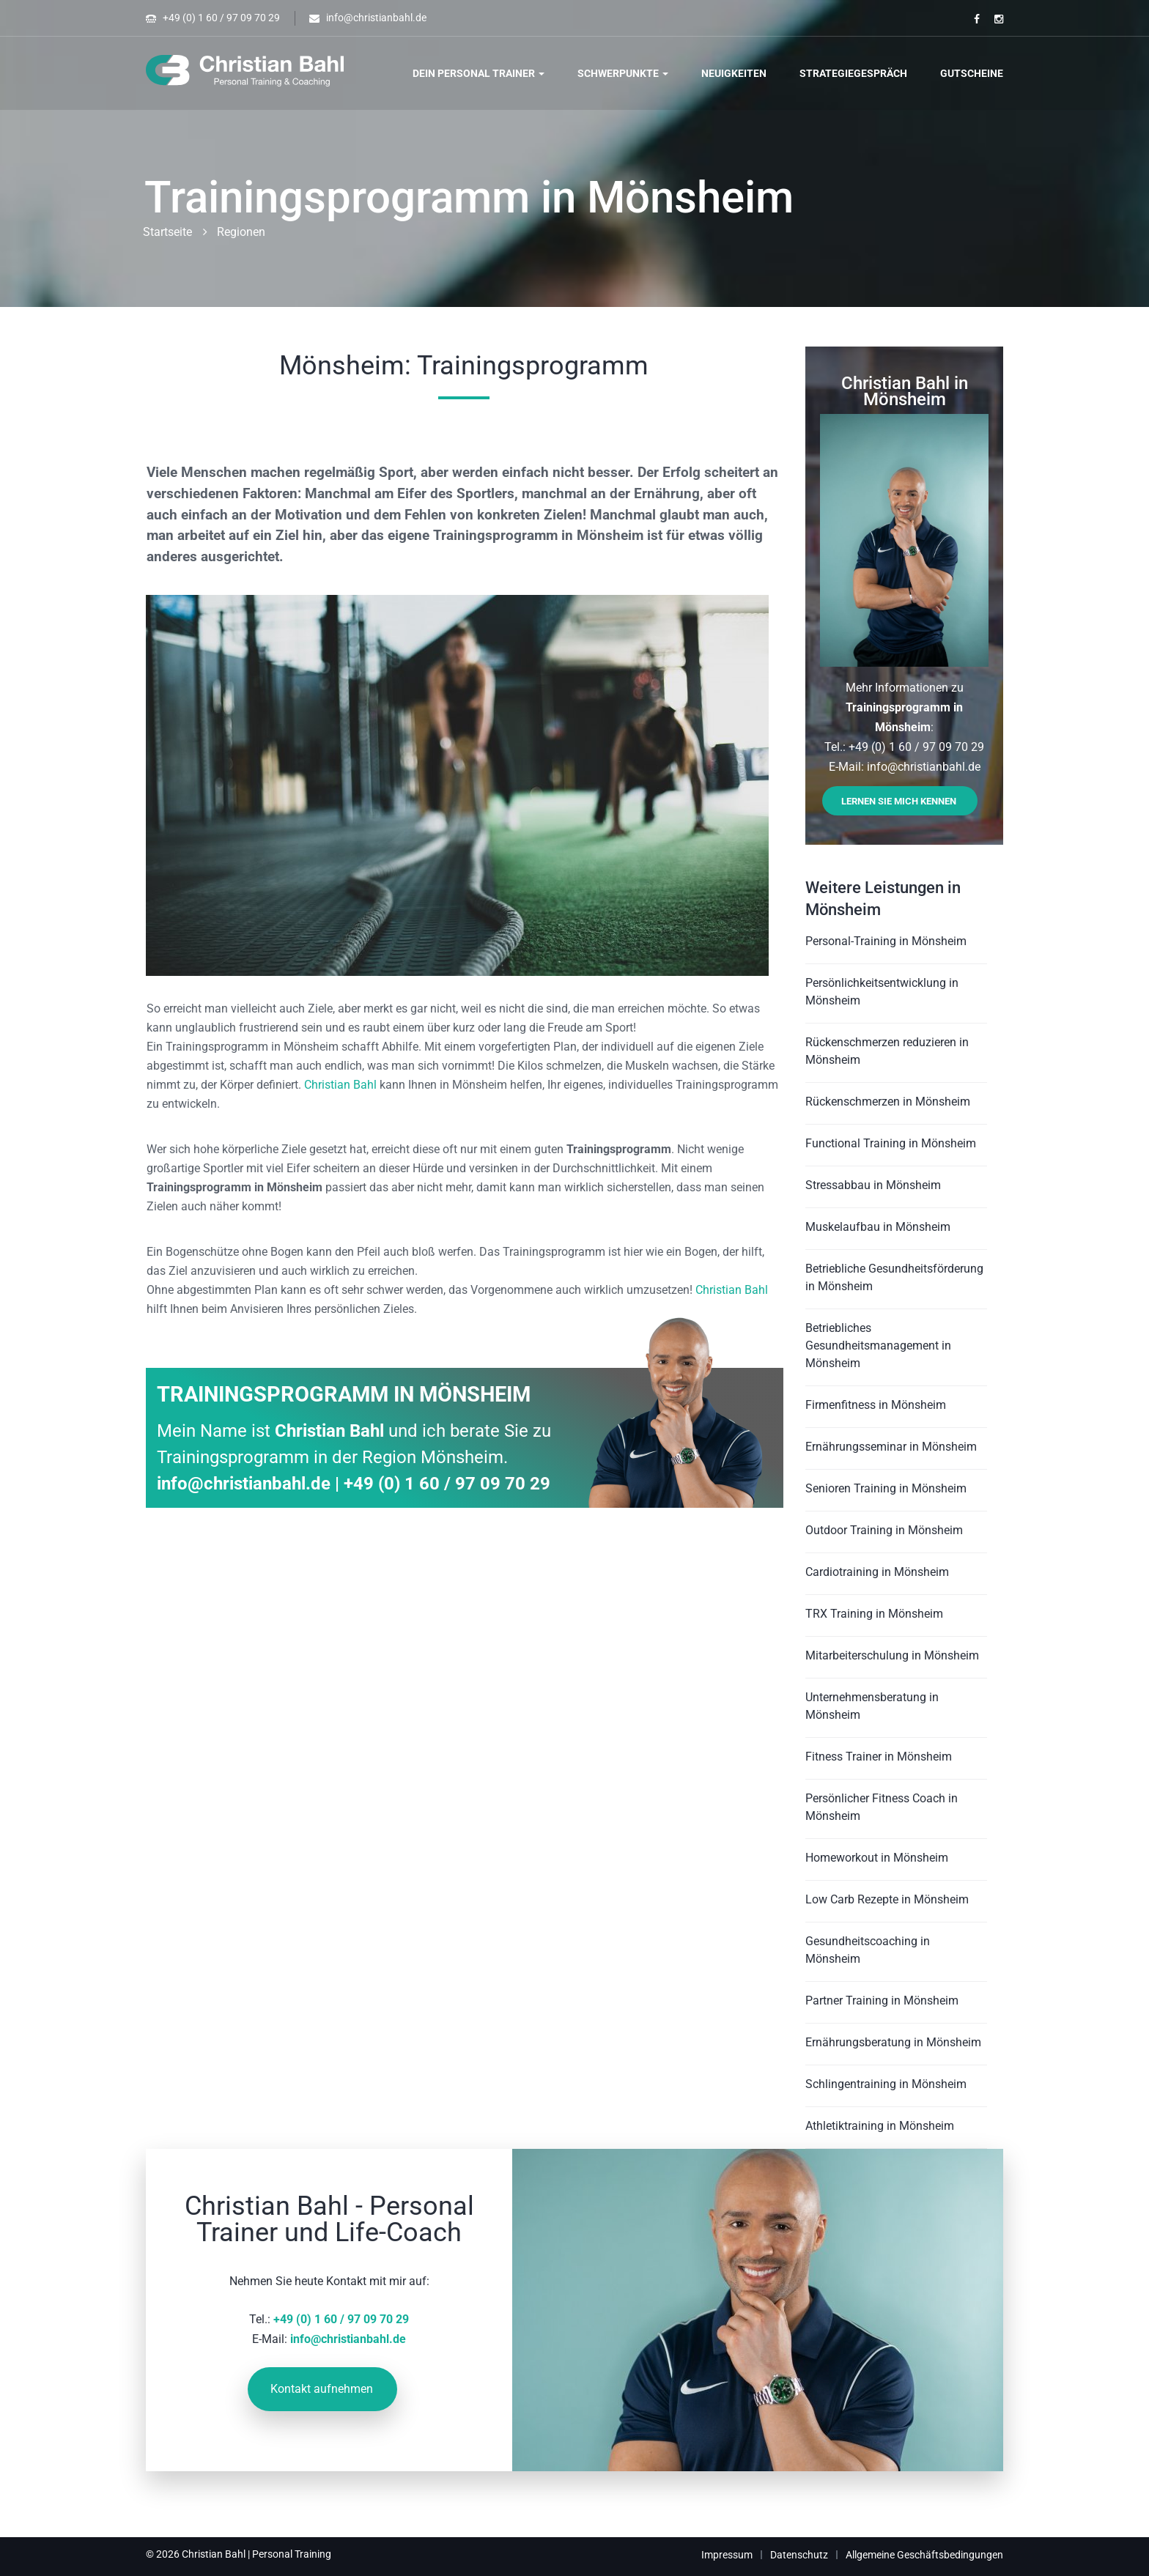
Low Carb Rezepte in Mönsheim (887, 1899)
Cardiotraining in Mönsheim (877, 1572)
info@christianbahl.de (376, 17)
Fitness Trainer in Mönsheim (878, 1756)
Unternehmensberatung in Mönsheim (872, 1706)
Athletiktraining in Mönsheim (879, 2126)
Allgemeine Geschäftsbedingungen (924, 2555)
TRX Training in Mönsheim (874, 1614)
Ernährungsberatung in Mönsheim (893, 2042)
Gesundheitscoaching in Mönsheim (867, 1950)
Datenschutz (799, 2555)
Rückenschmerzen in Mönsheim (887, 1102)
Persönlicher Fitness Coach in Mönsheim (881, 1807)
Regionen (241, 232)
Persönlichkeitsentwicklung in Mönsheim (881, 991)
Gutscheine (971, 73)
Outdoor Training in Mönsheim (884, 1530)
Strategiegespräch (853, 73)
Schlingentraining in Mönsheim (886, 2084)
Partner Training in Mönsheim (881, 2000)
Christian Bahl (340, 1085)
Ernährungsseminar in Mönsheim (891, 1447)
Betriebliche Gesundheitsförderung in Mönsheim (894, 1277)
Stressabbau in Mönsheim (873, 1185)
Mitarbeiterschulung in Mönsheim (892, 1655)
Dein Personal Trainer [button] (478, 73)
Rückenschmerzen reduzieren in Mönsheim (887, 1051)
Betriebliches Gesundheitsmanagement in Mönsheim (878, 1345)
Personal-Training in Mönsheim (886, 941)
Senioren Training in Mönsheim (886, 1488)
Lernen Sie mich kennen (898, 801)
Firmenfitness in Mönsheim (875, 1405)
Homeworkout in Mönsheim (876, 1858)
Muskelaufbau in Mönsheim (877, 1227)
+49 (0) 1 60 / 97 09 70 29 (221, 17)
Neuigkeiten (733, 73)
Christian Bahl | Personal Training (256, 2554)
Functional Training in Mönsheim (890, 1143)
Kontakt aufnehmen (321, 2389)
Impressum (727, 2555)
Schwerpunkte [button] (622, 73)
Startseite (167, 232)
